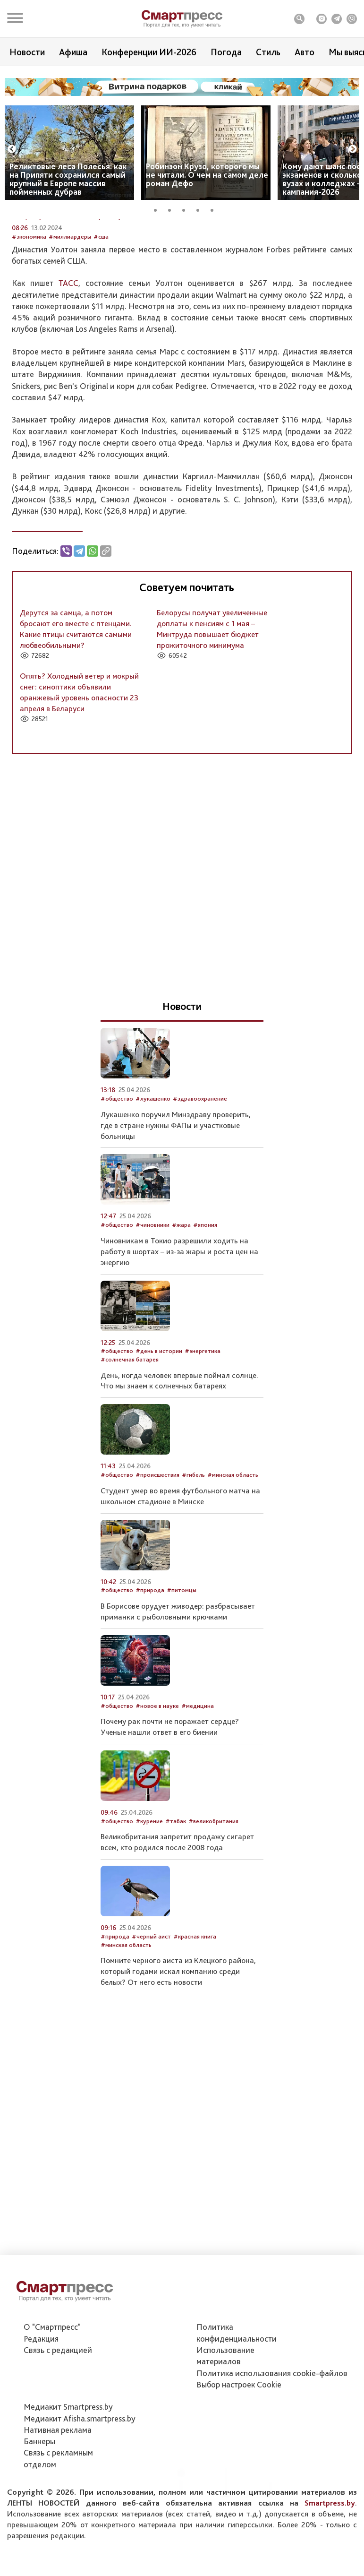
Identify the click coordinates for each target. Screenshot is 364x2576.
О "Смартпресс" (52, 2380)
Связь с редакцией (58, 2402)
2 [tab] (173, 209)
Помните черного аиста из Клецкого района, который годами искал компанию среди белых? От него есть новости (178, 2054)
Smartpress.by (330, 2555)
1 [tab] (158, 209)
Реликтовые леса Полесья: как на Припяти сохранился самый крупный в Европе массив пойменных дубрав (68, 179)
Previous (12, 149)
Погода (226, 52)
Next (353, 149)
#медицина (197, 1788)
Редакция (41, 2391)
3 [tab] (187, 209)
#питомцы (181, 1673)
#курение (149, 1904)
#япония (205, 1308)
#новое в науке (157, 1788)
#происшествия (157, 1558)
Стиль (268, 52)
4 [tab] (201, 209)
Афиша (73, 52)
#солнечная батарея (130, 1443)
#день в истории (158, 1434)
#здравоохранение (200, 1182)
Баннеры (39, 2493)
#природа (149, 1673)
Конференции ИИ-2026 (149, 52)
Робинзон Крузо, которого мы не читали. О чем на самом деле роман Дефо (207, 174)
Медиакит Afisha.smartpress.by (79, 2471)
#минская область (232, 1558)
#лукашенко (152, 1182)
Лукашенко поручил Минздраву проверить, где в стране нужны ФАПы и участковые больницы (176, 1208)
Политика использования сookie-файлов (271, 2425)
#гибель (193, 1558)
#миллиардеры (70, 320)
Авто (304, 52)
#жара (181, 1308)
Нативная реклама (58, 2482)
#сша (101, 320)
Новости (27, 52)
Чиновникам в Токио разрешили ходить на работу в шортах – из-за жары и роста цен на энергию (179, 1334)
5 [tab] (215, 209)
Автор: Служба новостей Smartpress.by (66, 299)
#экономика (29, 320)
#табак (175, 1904)
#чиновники (152, 1308)
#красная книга (194, 2020)
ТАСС (68, 366)
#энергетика (202, 1434)
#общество (117, 1182)
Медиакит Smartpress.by (68, 2459)
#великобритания (213, 1904)
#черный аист (151, 2020)
